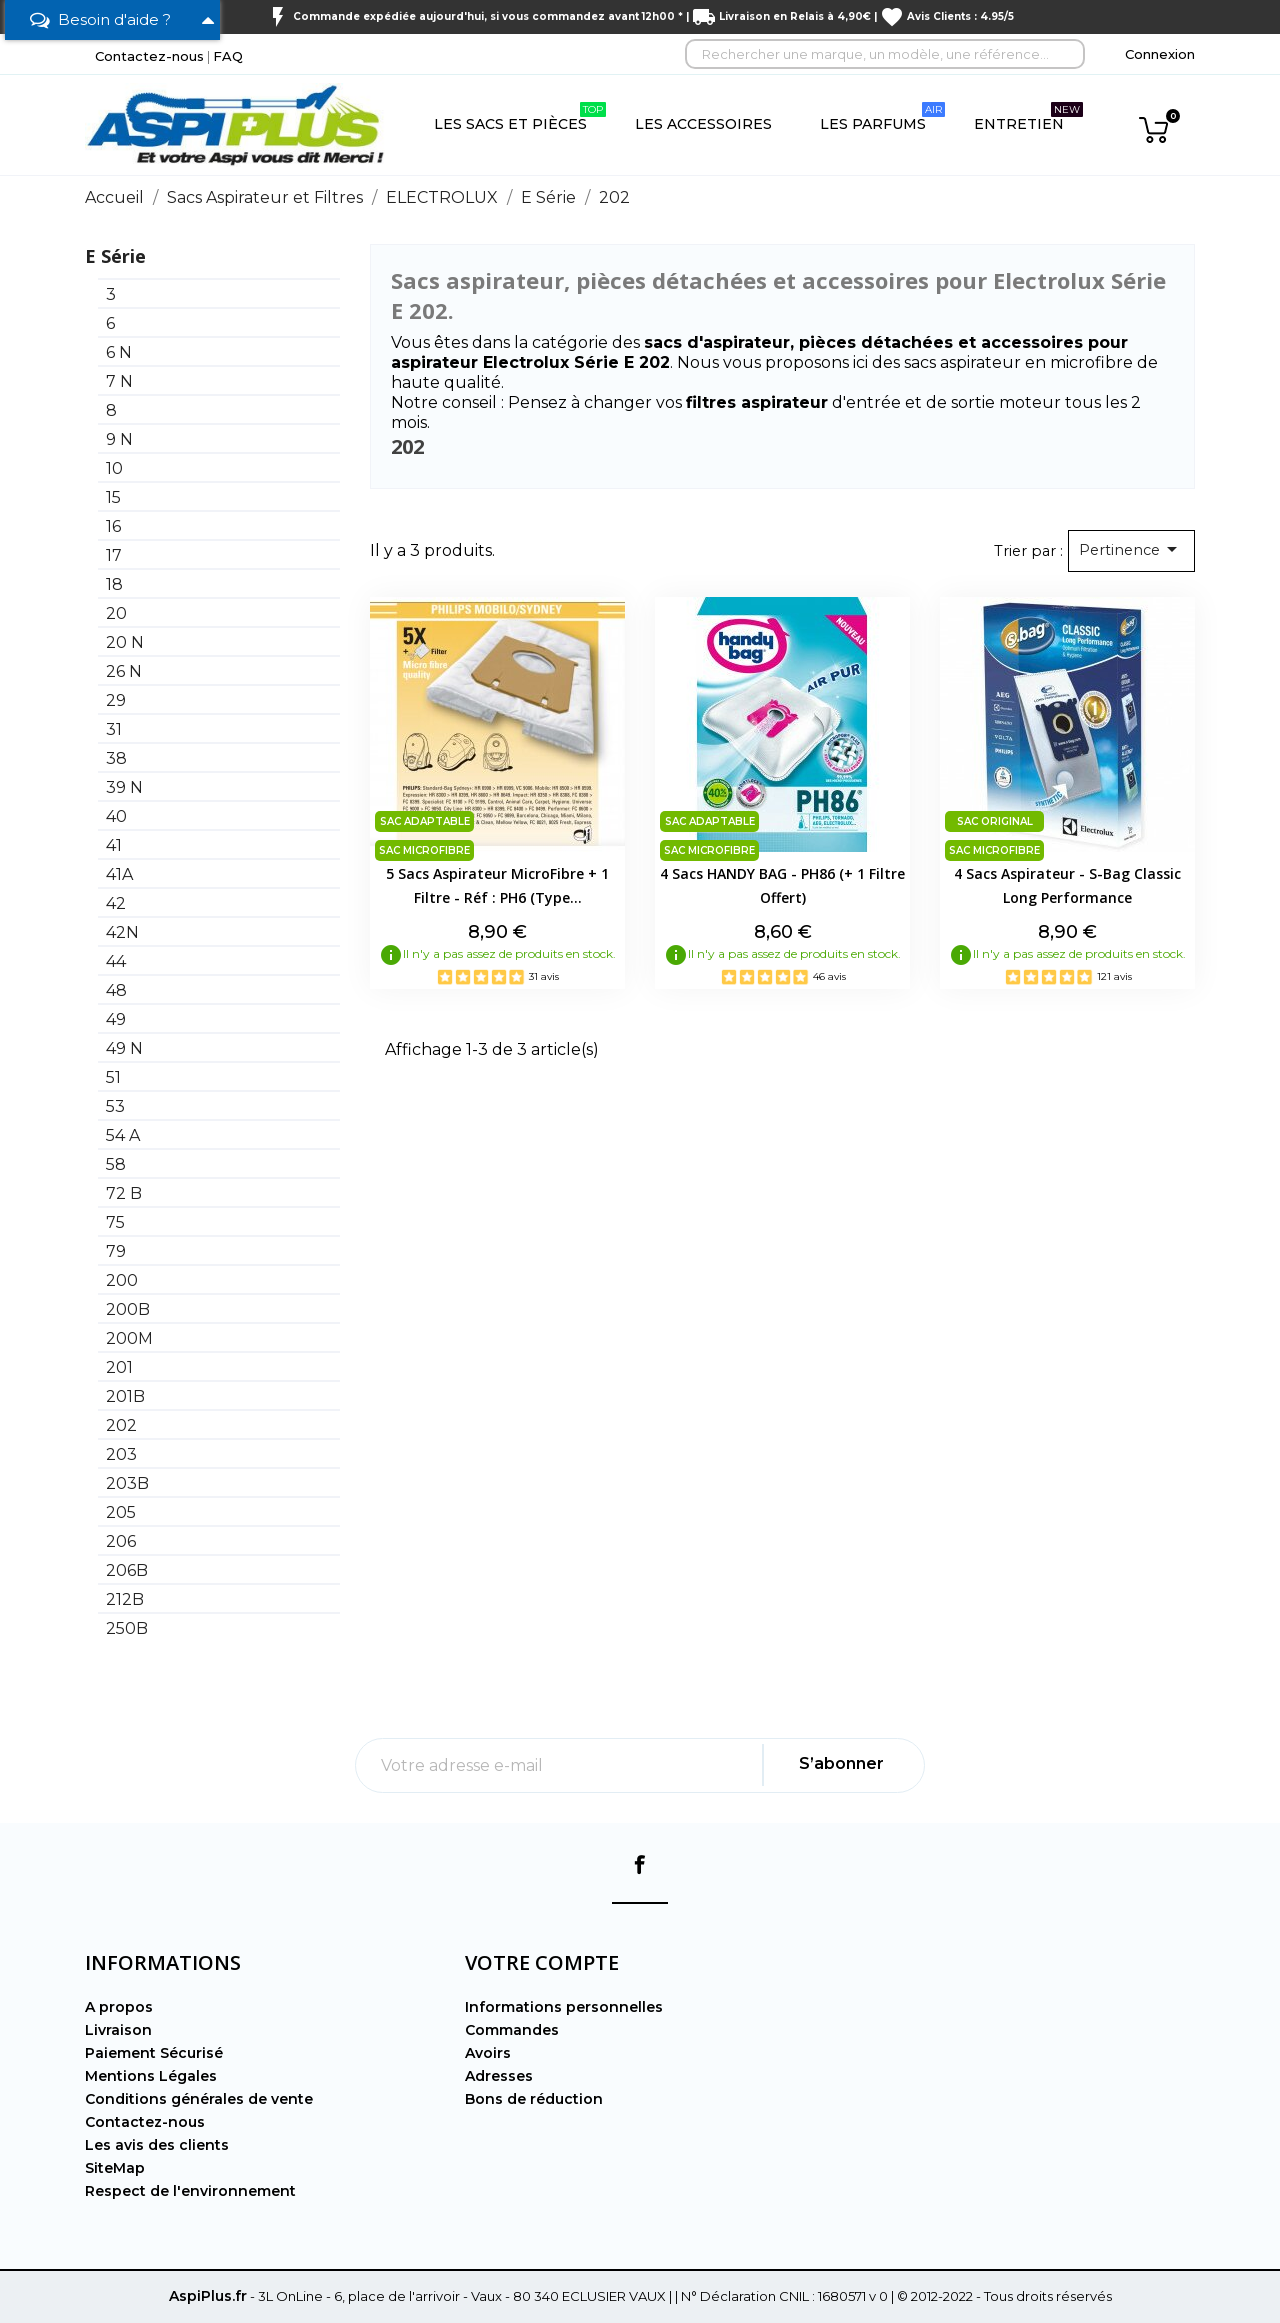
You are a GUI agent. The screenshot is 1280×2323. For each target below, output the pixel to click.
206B (127, 1570)
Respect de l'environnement (190, 2191)
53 (115, 1106)
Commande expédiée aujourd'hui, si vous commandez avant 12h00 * (488, 16)
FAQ (228, 56)
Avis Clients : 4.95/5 (960, 16)
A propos (119, 2007)
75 (115, 1222)
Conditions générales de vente (199, 2099)
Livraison (118, 2030)
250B (127, 1628)
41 (114, 845)
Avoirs (488, 2053)
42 (116, 903)
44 (116, 961)
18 (114, 584)
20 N (125, 642)
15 (113, 497)
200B (128, 1309)
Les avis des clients (157, 2145)
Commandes (512, 2030)
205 (121, 1512)
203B (127, 1483)
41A (119, 874)
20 (116, 613)
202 (121, 1425)
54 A (123, 1135)
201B (125, 1396)
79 (116, 1251)
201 (119, 1367)
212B (125, 1599)
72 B (124, 1193)
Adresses (499, 2076)
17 (114, 555)
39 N (124, 787)
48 (116, 990)
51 (113, 1077)
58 (116, 1164)
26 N (124, 671)
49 (116, 1019)
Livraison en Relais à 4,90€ (795, 16)
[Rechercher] (885, 54)
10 (114, 468)
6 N (119, 352)
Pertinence (1131, 549)
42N (122, 932)
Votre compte (542, 1962)
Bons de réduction (534, 2099)
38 (116, 758)
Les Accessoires (703, 124)
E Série (115, 256)
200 (122, 1280)
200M (129, 1338)
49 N (124, 1048)
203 (121, 1454)
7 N (119, 381)
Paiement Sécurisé (154, 2053)
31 (114, 729)
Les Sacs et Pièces (520, 117)
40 (116, 816)
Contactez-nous (149, 56)
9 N (119, 439)
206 (121, 1541)
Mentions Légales (151, 2076)
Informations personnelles (564, 2007)
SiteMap (115, 2168)
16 (113, 526)
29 (116, 700)
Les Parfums (882, 117)
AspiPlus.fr (208, 2296)
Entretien (1028, 117)
